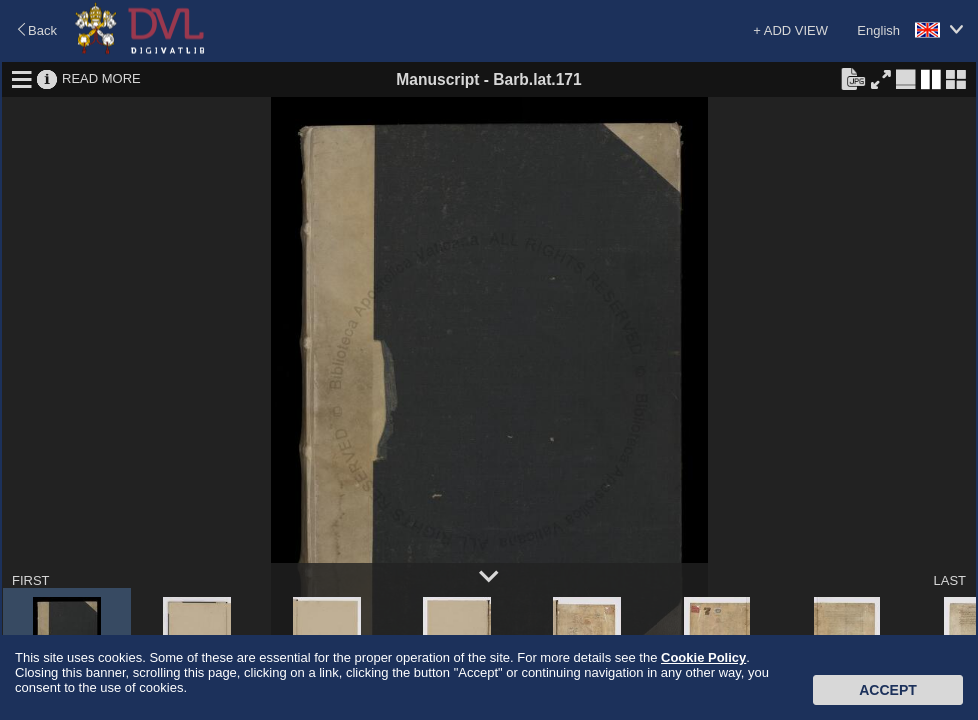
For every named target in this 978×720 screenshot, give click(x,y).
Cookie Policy (703, 657)
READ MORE (101, 78)
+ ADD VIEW (790, 30)
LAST (949, 580)
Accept (888, 690)
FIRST (31, 580)
